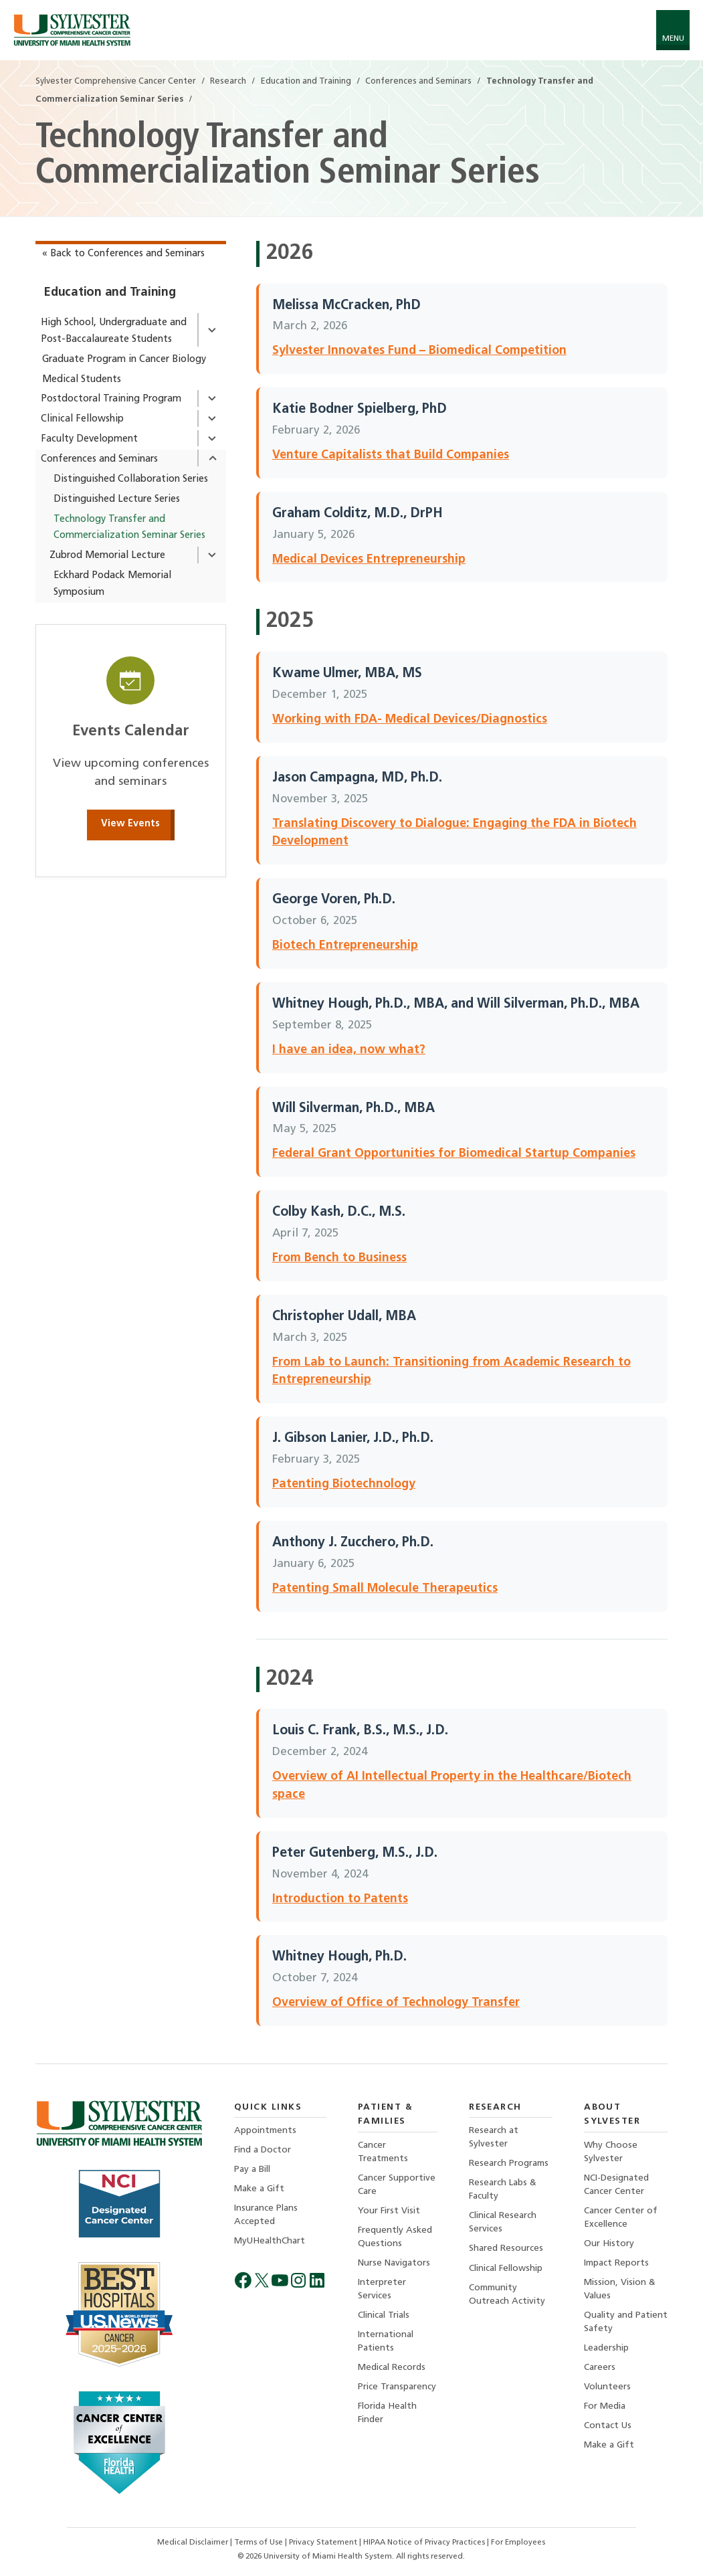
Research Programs (508, 2164)
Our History (609, 2244)
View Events (130, 824)
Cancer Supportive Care (396, 2185)
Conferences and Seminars (99, 459)
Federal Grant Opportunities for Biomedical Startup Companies (453, 1154)
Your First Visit (389, 2211)
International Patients (385, 2342)
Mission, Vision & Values (620, 2290)
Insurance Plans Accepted (266, 2216)
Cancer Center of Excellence (621, 2218)
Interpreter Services (382, 2290)
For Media (604, 2407)
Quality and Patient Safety (626, 2323)
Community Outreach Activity (507, 2295)
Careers (599, 2368)
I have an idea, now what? (348, 1050)
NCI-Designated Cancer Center (616, 2185)
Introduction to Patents (340, 1899)
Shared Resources (506, 2249)
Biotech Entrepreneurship (345, 945)
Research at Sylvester (493, 2137)
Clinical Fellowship (82, 419)
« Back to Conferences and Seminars (123, 254)
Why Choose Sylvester (610, 2152)
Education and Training (109, 292)
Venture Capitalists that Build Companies (390, 455)
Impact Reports (616, 2264)
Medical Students (81, 380)
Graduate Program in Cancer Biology (124, 360)
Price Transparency (397, 2388)
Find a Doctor (262, 2150)
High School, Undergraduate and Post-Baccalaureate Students (114, 331)
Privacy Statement (324, 2543)
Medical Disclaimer (193, 2543)
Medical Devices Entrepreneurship (369, 559)
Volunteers (607, 2388)
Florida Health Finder (387, 2414)
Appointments (265, 2130)
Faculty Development (89, 439)
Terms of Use (259, 2543)
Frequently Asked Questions (395, 2237)
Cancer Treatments (383, 2152)
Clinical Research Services (502, 2223)
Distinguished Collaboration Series (131, 479)
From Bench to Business (339, 1258)
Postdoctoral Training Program (111, 399)
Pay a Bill (252, 2169)
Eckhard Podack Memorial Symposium (112, 584)
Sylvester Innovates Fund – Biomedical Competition (419, 351)
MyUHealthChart (269, 2241)
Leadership (606, 2348)
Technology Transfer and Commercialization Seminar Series (129, 528)
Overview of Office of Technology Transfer (396, 2003)
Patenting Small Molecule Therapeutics (385, 1588)
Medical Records (391, 2368)
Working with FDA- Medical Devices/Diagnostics (409, 719)
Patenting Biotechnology (343, 1484)
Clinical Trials (383, 2316)
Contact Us (607, 2427)
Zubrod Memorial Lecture (107, 556)
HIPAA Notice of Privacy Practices (425, 2543)
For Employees (518, 2543)
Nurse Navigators (394, 2264)
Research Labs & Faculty (502, 2190)
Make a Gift (259, 2189)
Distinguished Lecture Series (117, 499)
